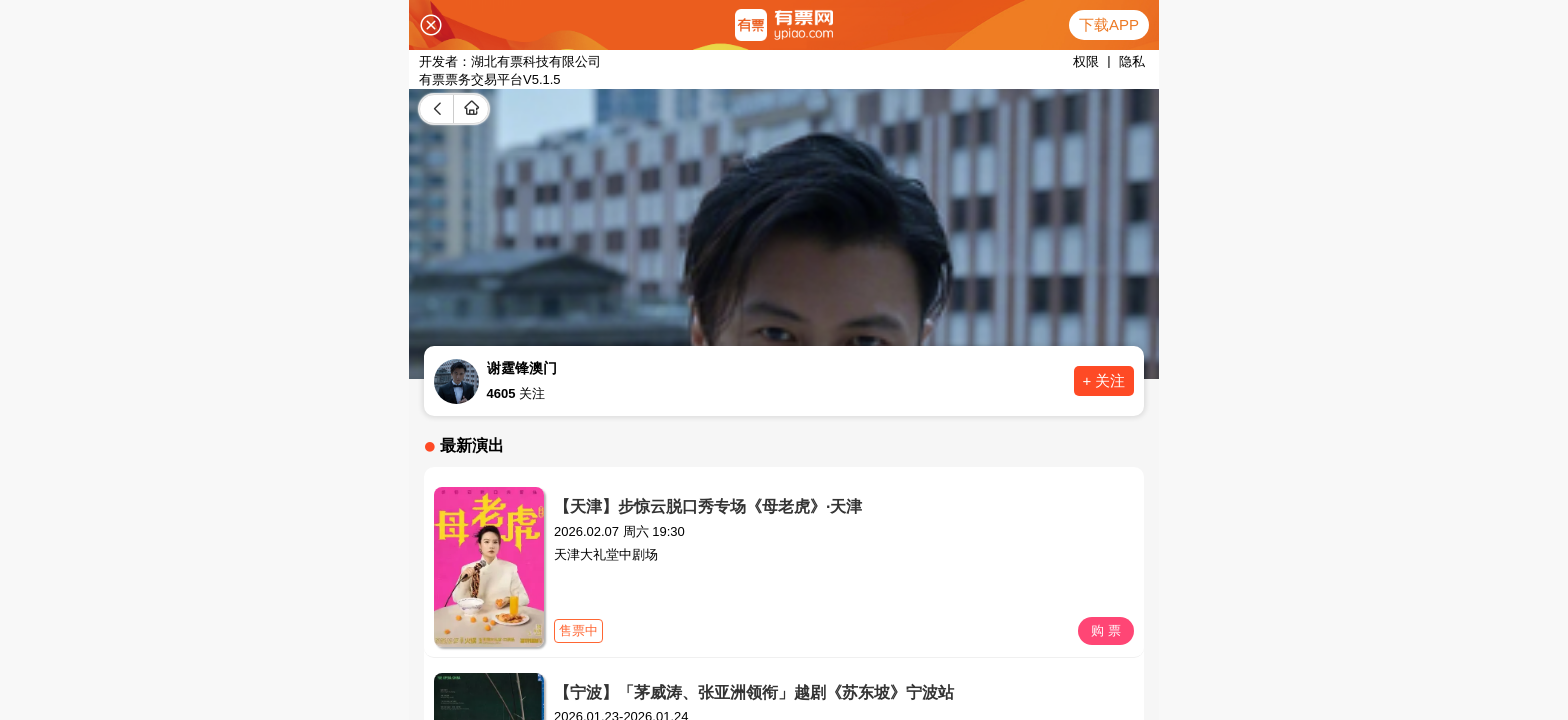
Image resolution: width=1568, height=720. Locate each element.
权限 (1086, 61)
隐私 (1132, 61)
